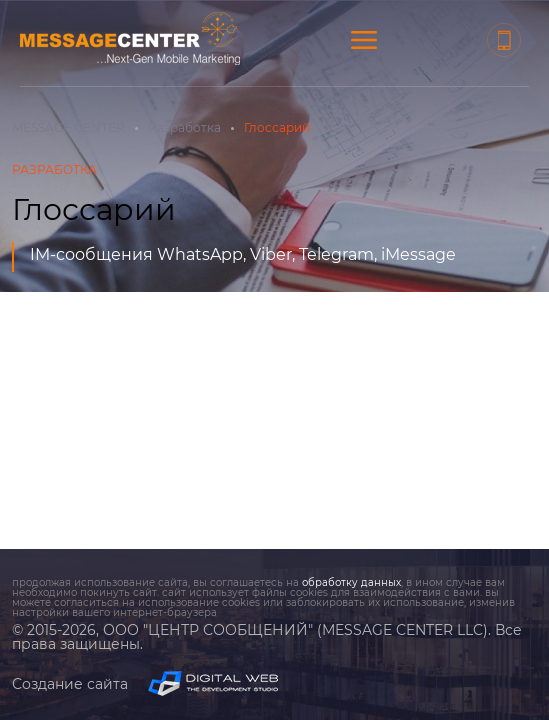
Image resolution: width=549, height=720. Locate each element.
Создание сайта (145, 683)
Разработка (184, 127)
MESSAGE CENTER (68, 127)
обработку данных (351, 582)
